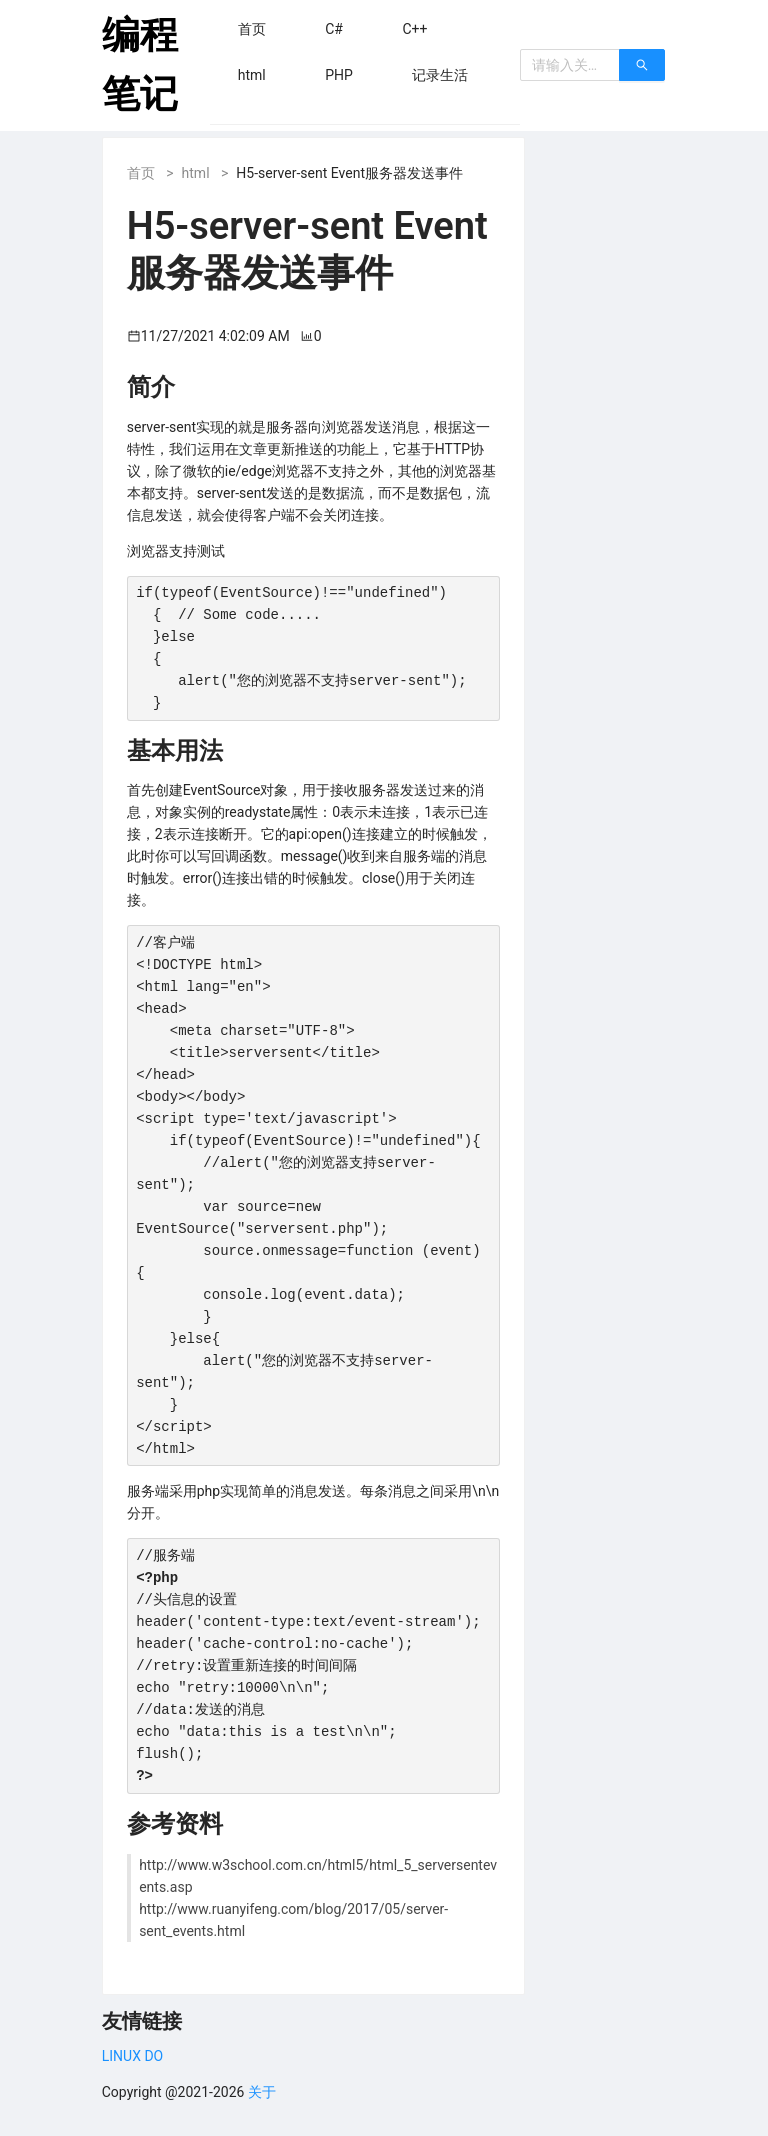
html (196, 173)
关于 (262, 2092)
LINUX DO (132, 2056)
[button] (252, 29)
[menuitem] (252, 29)
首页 (141, 173)
